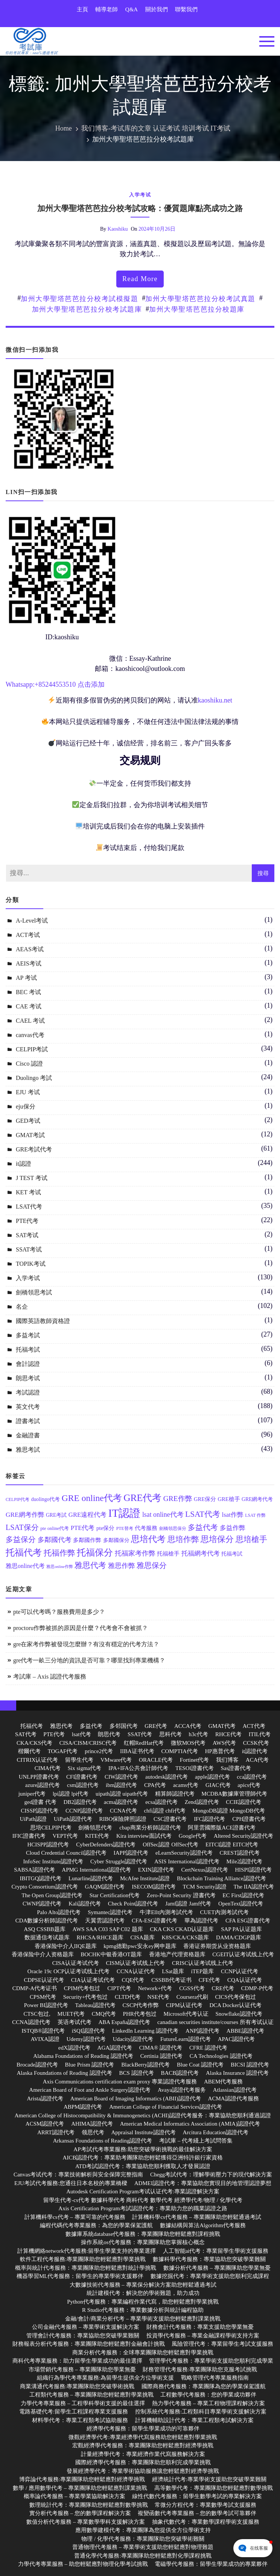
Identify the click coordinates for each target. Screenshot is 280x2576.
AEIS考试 (28, 963)
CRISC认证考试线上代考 (202, 1963)
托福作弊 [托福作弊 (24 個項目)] (59, 1553)
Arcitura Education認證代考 (216, 2132)
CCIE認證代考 (243, 1802)
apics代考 (248, 1785)
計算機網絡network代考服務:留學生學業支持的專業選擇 (86, 2251)
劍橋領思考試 (34, 1292)
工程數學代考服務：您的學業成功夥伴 (208, 2395)
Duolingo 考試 (34, 1078)
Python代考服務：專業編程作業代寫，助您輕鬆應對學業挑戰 (143, 2302)
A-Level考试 (32, 920)
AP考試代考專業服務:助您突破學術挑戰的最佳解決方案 (142, 2149)
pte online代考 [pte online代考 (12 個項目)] (54, 1528)
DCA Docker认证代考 (235, 2005)
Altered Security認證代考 (244, 1836)
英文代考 (28, 1407)
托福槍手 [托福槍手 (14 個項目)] (168, 1554)
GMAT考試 (30, 1135)
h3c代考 (198, 1734)
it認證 (23, 1163)
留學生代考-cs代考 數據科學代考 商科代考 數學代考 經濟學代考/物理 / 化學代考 (142, 2200)
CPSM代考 (43, 1997)
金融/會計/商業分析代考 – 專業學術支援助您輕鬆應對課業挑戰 (143, 2319)
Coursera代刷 (192, 1997)
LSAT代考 (29, 1206)
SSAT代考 (140, 1734)
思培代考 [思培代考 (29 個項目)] (148, 1539)
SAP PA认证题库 (241, 1929)
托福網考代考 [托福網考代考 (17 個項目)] (200, 1553)
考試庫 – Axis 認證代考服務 (49, 1676)
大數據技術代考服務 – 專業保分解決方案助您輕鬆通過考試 (143, 2285)
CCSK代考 (256, 1743)
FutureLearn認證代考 (185, 2039)
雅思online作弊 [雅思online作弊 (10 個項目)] (59, 1567)
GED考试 (28, 1121)
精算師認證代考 (175, 1794)
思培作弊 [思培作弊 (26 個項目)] (183, 1539)
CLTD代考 (127, 1997)
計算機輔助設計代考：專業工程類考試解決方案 (194, 2420)
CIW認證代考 (121, 1777)
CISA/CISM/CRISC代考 (88, 1743)
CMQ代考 (104, 2014)
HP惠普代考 (220, 1751)
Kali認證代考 (84, 1904)
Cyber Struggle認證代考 (118, 1861)
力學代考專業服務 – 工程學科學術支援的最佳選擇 (83, 2403)
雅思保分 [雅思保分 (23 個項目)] (152, 1565)
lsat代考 (81, 1734)
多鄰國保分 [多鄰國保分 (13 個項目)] (116, 1540)
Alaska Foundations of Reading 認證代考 (64, 2073)
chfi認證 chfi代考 (164, 1811)
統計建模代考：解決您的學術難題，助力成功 (143, 2293)
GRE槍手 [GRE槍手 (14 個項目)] (229, 1499)
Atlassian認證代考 (235, 2090)
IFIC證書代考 (29, 1836)
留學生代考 (79, 1760)
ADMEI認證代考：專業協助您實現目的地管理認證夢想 (202, 2183)
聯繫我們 (186, 9)
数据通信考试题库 (47, 1937)
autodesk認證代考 (166, 1777)
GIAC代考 (218, 1785)
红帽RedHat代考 (144, 1743)
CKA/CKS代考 (34, 1743)
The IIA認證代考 (254, 1887)
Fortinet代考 (194, 1760)
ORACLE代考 (156, 1760)
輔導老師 (106, 9)
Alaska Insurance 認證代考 (237, 2073)
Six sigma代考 (85, 1768)
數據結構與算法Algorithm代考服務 (203, 2225)
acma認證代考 (121, 1802)
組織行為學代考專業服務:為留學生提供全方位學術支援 (105, 2378)
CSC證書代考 (170, 1819)
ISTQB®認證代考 (43, 2031)
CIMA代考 (48, 1768)
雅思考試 (28, 1449)
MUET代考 (71, 2014)
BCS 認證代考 (136, 2073)
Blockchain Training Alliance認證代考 (221, 1878)
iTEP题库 (202, 1971)
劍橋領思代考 (95, 1828)
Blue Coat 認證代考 (200, 2065)
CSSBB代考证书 (171, 1980)
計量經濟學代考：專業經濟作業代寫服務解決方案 (143, 2454)
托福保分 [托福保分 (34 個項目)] (95, 1552)
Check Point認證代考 (133, 1904)
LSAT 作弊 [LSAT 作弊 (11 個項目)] (255, 1515)
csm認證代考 (83, 1785)
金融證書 (28, 1435)
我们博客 (227, 1760)
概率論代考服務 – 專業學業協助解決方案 (74, 2496)
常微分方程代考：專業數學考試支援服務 (205, 2505)
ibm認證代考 (121, 1785)
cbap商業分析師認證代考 (150, 1828)
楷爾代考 (29, 1751)
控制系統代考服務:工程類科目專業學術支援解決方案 (200, 2412)
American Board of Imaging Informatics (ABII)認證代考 (135, 2098)
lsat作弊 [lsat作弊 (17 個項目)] (232, 1514)
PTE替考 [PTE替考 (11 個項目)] (124, 1528)
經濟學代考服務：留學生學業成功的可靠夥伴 (143, 2428)
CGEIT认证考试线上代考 (243, 1954)
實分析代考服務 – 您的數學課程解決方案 (80, 2513)
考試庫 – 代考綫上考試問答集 (196, 2141)
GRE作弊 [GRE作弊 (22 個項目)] (177, 1498)
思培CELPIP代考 (51, 1828)
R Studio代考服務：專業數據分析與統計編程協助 (143, 2310)
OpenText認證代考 (240, 1904)
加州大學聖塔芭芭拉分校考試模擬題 (79, 299)
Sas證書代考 (236, 1768)
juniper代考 (32, 1794)
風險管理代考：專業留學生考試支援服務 (222, 2344)
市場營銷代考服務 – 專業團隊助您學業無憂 (82, 2369)
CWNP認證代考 (42, 1904)
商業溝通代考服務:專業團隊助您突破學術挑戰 (77, 2386)
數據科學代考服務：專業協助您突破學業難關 (209, 2259)
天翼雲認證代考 (105, 1921)
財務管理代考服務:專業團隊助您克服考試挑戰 (200, 2369)
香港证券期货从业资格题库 (217, 1946)
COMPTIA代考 (179, 1751)
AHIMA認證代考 (92, 2124)
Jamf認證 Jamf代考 (188, 1904)
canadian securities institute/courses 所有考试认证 (215, 2022)
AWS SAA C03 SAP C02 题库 (108, 1929)
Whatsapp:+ (22, 684)
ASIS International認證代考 (186, 1861)
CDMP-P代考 (257, 1988)
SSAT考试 (29, 1249)
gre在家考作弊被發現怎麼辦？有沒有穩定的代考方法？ (86, 1644)
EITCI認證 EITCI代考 (231, 1845)
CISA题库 (143, 1937)
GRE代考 (156, 1726)
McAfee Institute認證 (145, 1878)
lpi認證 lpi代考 (70, 1794)
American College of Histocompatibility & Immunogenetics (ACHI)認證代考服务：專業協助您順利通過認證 (143, 2115)
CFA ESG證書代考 (247, 1921)
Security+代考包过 (85, 1997)
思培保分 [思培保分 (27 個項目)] (217, 1539)
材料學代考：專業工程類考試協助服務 (80, 2420)
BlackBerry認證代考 (145, 2065)
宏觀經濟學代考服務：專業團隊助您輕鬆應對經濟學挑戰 (142, 2445)
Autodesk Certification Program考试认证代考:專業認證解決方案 (142, 2191)
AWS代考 (224, 1743)
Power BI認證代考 (46, 2005)
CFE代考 (210, 1980)
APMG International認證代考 (96, 1870)
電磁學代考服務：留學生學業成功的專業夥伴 (211, 2564)
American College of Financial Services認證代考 (165, 2107)
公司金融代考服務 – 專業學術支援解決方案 (85, 2327)
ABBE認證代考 (245, 2031)
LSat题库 (173, 1971)
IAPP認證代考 (131, 1853)
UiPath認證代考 (73, 1819)
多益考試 (28, 1335)
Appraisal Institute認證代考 (143, 2132)
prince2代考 (99, 1751)
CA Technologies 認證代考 (221, 2056)
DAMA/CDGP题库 (238, 1937)
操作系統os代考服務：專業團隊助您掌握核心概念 (142, 2242)
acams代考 (185, 1785)
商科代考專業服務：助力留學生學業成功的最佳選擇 (77, 2361)
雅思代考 (61, 1726)
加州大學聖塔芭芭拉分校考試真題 (200, 299)
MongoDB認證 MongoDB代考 (229, 1811)
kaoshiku (118, 229)
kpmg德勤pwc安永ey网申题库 (139, 1946)
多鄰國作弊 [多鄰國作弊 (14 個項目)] (87, 1540)
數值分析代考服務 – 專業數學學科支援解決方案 (85, 2522)
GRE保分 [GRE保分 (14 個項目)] (205, 1499)
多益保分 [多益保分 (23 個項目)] (21, 1539)
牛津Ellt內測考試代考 (166, 1912)
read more (140, 279)
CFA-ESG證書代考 (154, 1921)
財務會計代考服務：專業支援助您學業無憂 (200, 2327)
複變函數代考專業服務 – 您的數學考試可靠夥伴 (197, 2513)
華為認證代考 (201, 1921)
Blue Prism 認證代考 (89, 2065)
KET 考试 (28, 1192)
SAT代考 (26, 1734)
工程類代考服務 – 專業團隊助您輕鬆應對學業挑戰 (91, 2395)
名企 (22, 1306)
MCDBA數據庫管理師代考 (234, 1794)
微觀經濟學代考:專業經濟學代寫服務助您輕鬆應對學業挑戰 (142, 2437)
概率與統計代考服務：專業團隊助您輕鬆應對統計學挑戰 (85, 2268)
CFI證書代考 (81, 1777)
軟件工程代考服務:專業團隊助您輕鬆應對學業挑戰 (83, 2259)
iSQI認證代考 (88, 2031)
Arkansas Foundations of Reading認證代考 (102, 2141)
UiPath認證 (33, 1819)
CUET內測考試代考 (224, 1912)
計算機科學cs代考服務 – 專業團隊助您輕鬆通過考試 (196, 2217)
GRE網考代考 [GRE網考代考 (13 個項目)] (257, 1499)
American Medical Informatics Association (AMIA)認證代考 (190, 2124)
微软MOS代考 (188, 1743)
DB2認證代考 (80, 1802)
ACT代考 (254, 1726)
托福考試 (28, 1349)
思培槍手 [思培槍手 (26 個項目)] (251, 1539)
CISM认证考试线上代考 (135, 1963)
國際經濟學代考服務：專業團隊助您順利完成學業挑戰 (143, 2462)
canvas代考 (30, 1035)
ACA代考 (257, 1760)
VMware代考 (116, 1760)
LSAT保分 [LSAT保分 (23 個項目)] (22, 1527)
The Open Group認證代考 (51, 1895)
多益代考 (91, 1726)
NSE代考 (158, 1997)
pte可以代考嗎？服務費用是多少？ (59, 1612)
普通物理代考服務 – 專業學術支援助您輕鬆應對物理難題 (142, 2547)
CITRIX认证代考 (37, 1760)
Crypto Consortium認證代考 (45, 1887)
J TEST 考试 (31, 1178)
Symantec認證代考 (110, 1912)
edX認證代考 (74, 2048)
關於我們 (156, 9)
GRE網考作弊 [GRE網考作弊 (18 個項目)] (25, 1514)
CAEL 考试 (30, 1020)
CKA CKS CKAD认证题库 (182, 1929)
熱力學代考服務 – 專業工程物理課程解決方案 (208, 2403)
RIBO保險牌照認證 (122, 1819)
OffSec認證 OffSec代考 (170, 1845)
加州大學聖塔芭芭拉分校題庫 (197, 309)
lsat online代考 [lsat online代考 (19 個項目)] (163, 1514)
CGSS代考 (192, 1988)
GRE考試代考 (34, 1149)
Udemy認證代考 (86, 2039)
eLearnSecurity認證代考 (184, 1853)
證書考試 (28, 1421)
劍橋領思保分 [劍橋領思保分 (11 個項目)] (172, 1528)
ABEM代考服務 (223, 2082)
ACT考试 (28, 935)
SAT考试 (27, 1235)
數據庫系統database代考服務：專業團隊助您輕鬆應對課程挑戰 (143, 2234)
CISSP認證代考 (39, 1811)
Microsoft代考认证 (186, 2014)
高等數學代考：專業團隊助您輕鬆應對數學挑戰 (213, 2488)
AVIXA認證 (45, 2039)
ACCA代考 (187, 1726)
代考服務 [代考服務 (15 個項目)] (146, 1528)
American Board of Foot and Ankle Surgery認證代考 (90, 2090)
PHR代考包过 (140, 2014)
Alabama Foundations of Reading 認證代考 (83, 2056)
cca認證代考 (252, 1777)
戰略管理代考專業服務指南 (215, 2378)
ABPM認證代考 (83, 2107)
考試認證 (28, 1392)
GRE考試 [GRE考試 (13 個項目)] (56, 1515)
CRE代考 (223, 1988)
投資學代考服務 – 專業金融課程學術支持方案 (202, 2336)
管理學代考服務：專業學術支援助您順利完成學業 (211, 2361)
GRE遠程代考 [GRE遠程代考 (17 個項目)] (87, 1514)
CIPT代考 (119, 1988)
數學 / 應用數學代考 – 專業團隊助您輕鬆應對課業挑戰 (80, 2488)
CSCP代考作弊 (141, 2005)
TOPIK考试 (31, 1264)
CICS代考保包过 (235, 1997)
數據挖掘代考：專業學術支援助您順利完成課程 (210, 2276)
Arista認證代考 (45, 2098)
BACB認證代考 (180, 2073)
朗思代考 (109, 1734)
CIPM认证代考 (184, 2005)
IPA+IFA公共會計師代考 (138, 1768)
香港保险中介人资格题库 (43, 1954)
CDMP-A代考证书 (34, 1988)
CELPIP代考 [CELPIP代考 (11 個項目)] (17, 1499)
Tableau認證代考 (95, 2005)
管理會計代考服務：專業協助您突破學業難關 (82, 2336)
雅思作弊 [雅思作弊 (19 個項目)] (121, 1565)
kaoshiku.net (215, 700)
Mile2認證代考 (245, 1861)
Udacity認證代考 (133, 2039)
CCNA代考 (123, 1811)
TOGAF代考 (63, 1751)
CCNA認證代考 (31, 2022)
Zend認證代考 (202, 1802)
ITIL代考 (260, 1734)
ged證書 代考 (40, 1802)
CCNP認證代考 (84, 1811)
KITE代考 (97, 1836)
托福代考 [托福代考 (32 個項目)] (24, 1552)
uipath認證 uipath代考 (122, 1794)
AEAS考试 (30, 949)
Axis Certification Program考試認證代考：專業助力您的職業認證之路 (142, 2208)
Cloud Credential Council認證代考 (66, 1853)
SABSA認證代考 (34, 1870)
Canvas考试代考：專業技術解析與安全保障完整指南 (78, 2175)
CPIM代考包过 (82, 1988)
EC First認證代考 (243, 1895)
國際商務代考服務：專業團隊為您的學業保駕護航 (204, 2386)
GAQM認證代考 (105, 1887)
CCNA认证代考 (136, 1971)
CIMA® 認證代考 (160, 2048)
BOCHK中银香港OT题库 (111, 1954)
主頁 (82, 9)
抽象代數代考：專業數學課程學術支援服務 (205, 2522)
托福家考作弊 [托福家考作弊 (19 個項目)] (135, 1553)
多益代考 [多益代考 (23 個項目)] (203, 1527)
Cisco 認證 (29, 1063)
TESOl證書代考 (194, 1768)
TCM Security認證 (205, 1887)
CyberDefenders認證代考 (105, 1845)
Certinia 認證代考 (161, 2056)
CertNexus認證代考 (204, 1870)
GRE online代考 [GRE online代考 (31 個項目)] (92, 1498)
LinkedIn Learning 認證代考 (145, 2031)
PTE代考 (27, 1221)
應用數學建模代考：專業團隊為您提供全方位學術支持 (143, 2530)
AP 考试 (26, 978)
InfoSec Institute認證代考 (53, 1861)
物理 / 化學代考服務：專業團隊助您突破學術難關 (142, 2539)
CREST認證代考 (239, 1853)
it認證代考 (255, 1751)
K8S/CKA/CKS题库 (185, 1937)
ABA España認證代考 (124, 2022)
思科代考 (170, 1734)
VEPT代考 (65, 1836)
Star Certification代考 (115, 1895)
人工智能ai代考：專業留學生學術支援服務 (216, 2251)
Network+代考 (155, 1988)
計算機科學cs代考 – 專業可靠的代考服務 (74, 2217)
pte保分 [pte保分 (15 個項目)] (105, 1528)
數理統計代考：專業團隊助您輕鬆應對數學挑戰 (88, 2505)
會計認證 (28, 1364)
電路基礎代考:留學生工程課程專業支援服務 (73, 2412)
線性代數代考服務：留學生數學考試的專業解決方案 (197, 2496)
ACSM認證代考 (45, 2124)
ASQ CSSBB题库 (44, 1929)
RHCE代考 (228, 1734)
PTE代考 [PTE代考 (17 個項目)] (83, 1527)
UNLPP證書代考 (39, 1777)
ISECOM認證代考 (154, 1887)
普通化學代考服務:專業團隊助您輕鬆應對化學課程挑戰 (142, 2556)
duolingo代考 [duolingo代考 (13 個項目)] (45, 1499)
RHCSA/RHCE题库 (100, 1937)
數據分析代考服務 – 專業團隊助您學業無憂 (217, 2268)
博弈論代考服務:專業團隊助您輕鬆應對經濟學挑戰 (82, 2479)
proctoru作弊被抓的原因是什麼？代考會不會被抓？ (80, 1628)
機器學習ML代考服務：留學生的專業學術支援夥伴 (80, 2276)
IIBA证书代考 (137, 1751)
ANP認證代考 (202, 2031)
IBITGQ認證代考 (40, 1878)
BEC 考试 (28, 992)
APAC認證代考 (236, 2039)
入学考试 (140, 195)
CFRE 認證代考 (208, 2048)
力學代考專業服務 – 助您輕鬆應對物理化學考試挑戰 (83, 2564)
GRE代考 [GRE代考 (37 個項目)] (142, 1497)
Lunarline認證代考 (90, 1878)
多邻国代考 (124, 1726)
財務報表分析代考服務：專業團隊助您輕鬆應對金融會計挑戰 (88, 2344)
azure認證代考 (42, 1785)
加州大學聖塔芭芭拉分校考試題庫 (87, 309)
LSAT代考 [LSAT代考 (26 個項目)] (202, 1514)
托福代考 (31, 1726)
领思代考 (93, 2132)
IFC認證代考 (209, 1819)
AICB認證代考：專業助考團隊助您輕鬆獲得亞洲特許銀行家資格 (143, 2158)
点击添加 (91, 684)
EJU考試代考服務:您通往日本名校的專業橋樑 (70, 2183)
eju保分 (25, 1106)
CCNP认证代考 (239, 1971)
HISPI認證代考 (253, 1870)
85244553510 (57, 684)
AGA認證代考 (114, 2048)
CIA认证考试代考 (93, 1980)
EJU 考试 (28, 1092)
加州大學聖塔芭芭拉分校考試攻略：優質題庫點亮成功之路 (140, 208)
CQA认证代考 (244, 1980)
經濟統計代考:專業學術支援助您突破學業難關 (209, 2479)
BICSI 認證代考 (250, 2065)
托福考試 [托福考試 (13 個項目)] (231, 1554)
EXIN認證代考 (156, 1870)
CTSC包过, (36, 2014)
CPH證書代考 (249, 1819)
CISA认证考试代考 (75, 1963)
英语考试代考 (74, 2022)
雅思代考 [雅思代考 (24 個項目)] (90, 1565)
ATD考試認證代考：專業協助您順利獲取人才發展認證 (142, 2166)
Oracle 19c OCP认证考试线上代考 (68, 1971)
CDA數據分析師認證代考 (46, 1921)
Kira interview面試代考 (144, 1836)
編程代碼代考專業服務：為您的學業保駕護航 (96, 2225)
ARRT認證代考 (56, 2132)
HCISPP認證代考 (48, 1845)
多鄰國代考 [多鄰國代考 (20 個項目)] (55, 1539)
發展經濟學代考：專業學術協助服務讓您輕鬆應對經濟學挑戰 (143, 2471)
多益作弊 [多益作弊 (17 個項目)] (232, 1527)
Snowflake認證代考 (238, 2014)
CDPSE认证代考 (44, 1980)
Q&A (131, 9)
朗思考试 (28, 1378)
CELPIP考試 (32, 1049)
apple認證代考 (212, 1777)
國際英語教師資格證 (43, 1321)
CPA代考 (155, 1785)
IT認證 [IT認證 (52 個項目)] (124, 1513)
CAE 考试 (28, 1006)
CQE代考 (133, 1980)
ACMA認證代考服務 (233, 2098)
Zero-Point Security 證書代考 (181, 1895)
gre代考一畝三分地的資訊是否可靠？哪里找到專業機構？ (89, 1660)
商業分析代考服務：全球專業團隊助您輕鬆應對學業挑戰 (142, 2352)
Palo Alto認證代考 (59, 1912)
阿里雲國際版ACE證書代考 (222, 1828)
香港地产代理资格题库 (177, 1954)
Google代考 (193, 1836)
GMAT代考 (222, 1726)
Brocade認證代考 (37, 2065)
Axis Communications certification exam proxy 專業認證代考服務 (120, 2082)
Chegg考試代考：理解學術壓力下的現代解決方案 (211, 2175)
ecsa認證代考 (161, 1802)
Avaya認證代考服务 (182, 2090)
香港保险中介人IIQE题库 (66, 1946)
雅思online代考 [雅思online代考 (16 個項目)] (25, 1566)
